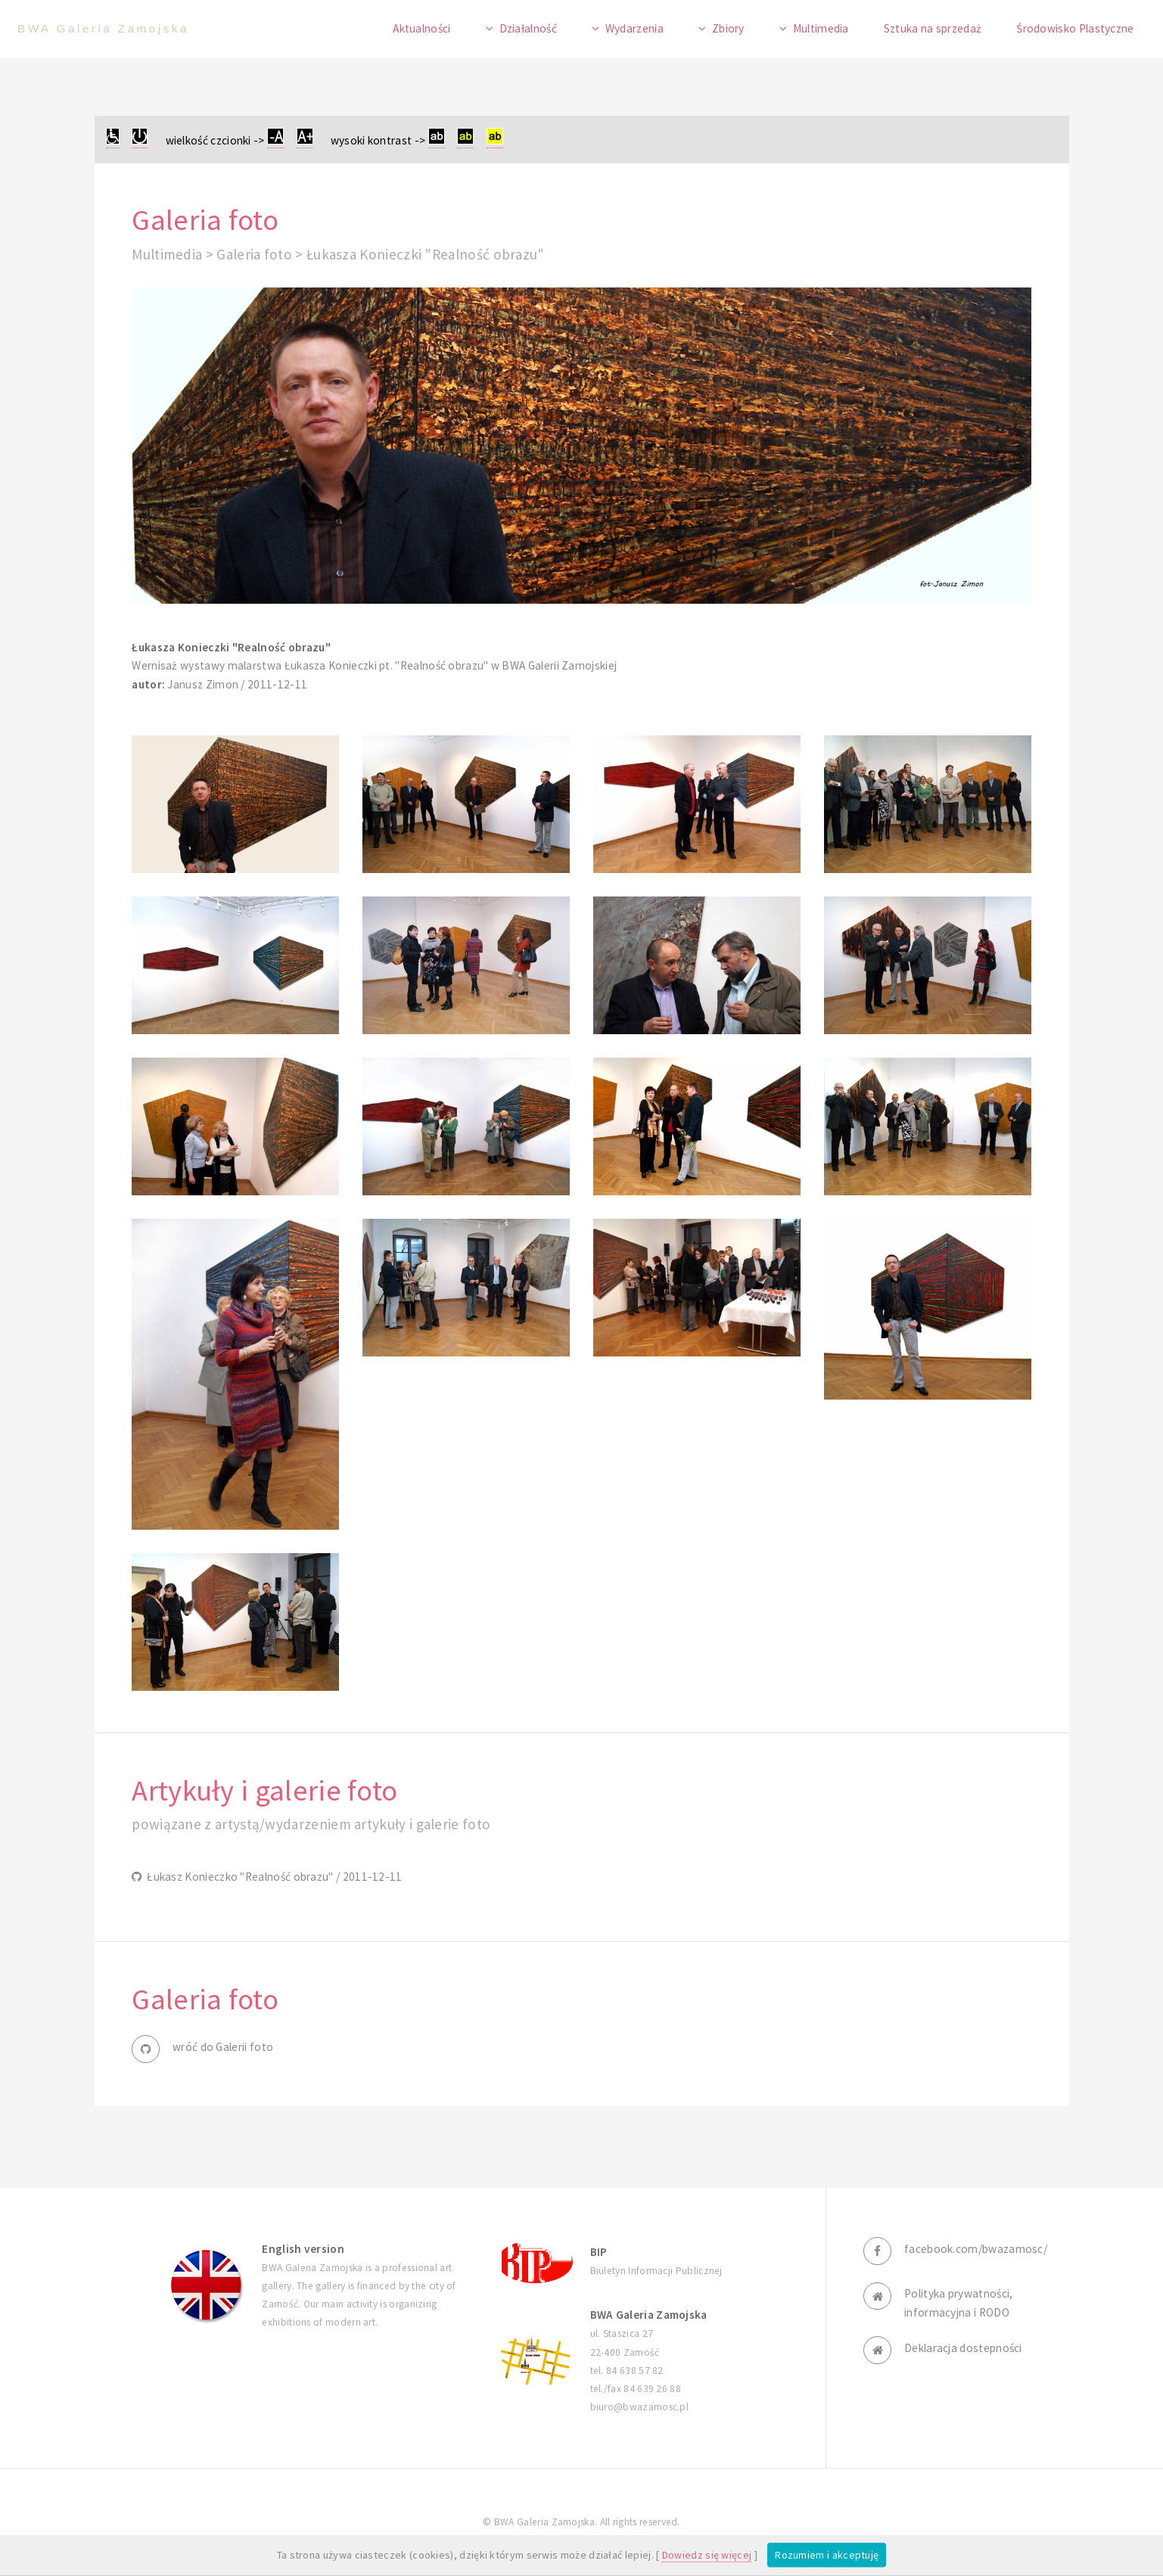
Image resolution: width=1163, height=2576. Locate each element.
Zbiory (728, 28)
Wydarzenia (634, 28)
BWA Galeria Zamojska (103, 28)
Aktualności (421, 28)
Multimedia (821, 28)
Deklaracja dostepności (963, 2348)
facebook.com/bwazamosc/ (975, 2249)
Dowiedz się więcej (707, 2555)
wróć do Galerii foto (223, 2047)
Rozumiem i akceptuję (826, 2555)
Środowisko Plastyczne (1074, 28)
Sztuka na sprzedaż (933, 28)
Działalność (528, 28)
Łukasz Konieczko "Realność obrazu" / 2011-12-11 (272, 1876)
